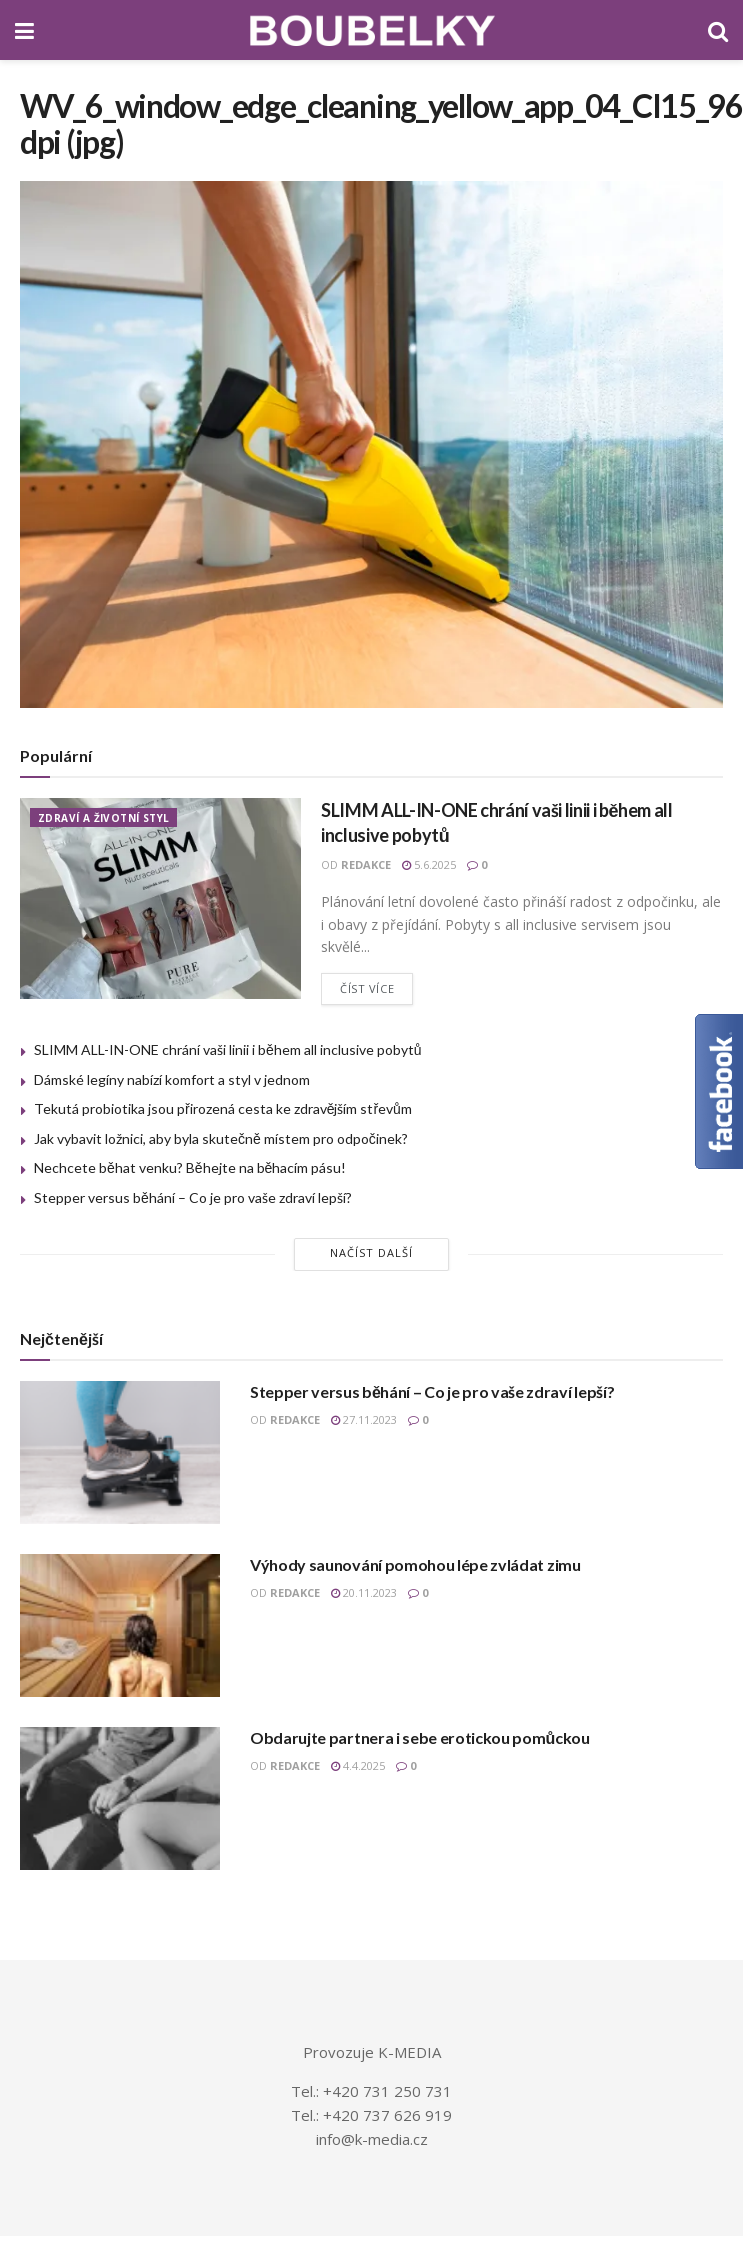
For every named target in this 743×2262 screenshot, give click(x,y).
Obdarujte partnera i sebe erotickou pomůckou (420, 1737)
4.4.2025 (358, 1765)
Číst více (367, 988)
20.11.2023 (364, 1592)
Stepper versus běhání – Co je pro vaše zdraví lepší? (193, 1197)
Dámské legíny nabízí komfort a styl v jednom (172, 1079)
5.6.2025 (429, 864)
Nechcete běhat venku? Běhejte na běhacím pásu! (190, 1167)
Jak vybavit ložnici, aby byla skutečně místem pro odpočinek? (221, 1138)
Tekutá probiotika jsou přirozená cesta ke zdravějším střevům (223, 1108)
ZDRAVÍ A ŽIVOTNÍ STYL (103, 818)
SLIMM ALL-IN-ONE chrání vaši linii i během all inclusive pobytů (228, 1049)
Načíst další (371, 1252)
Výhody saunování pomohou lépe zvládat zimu (415, 1564)
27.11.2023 (364, 1419)
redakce (366, 864)
